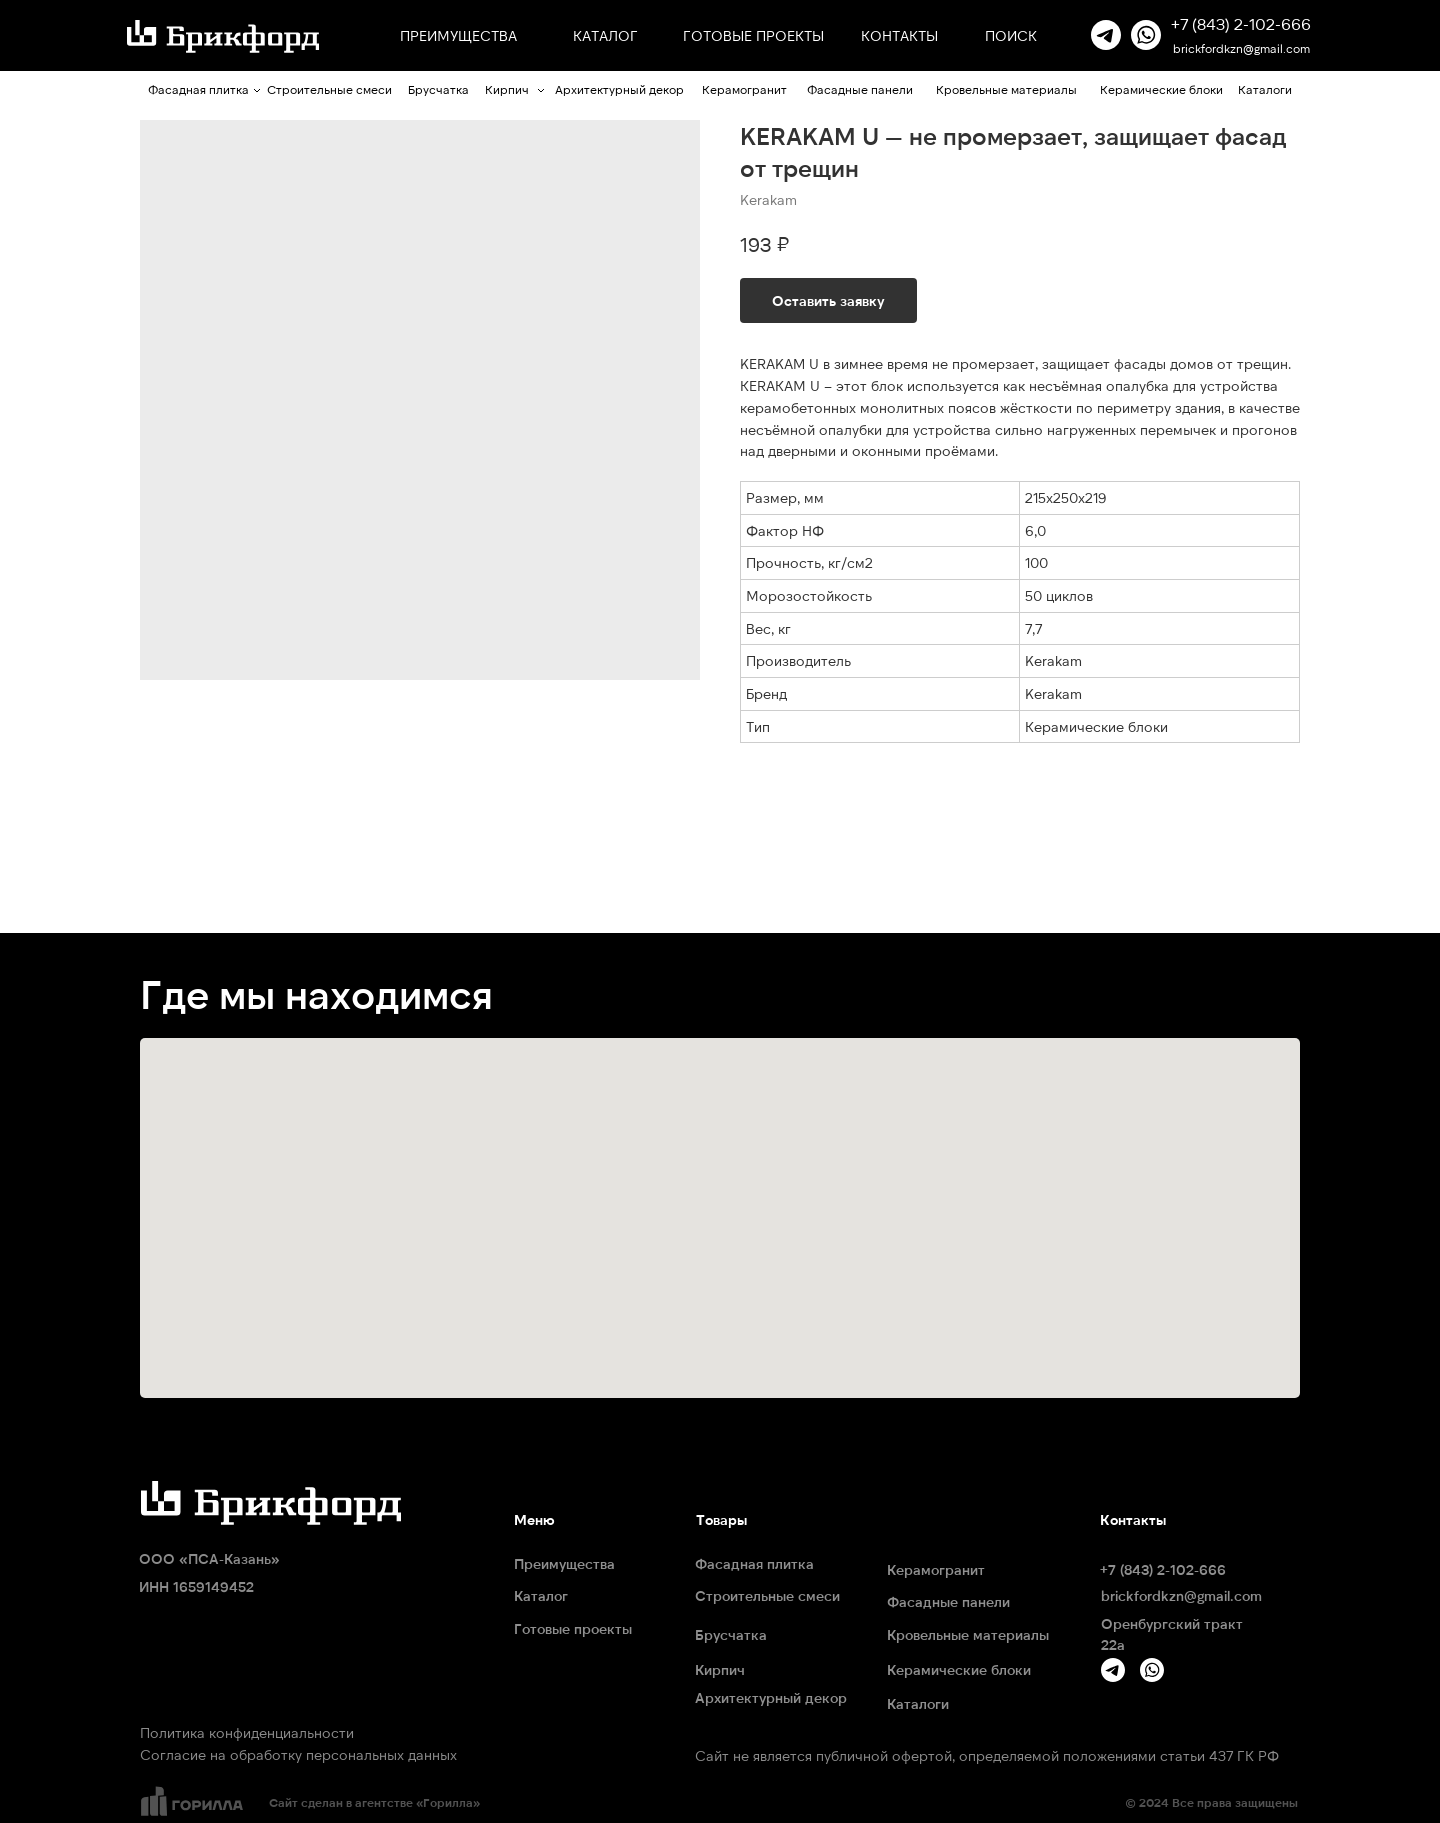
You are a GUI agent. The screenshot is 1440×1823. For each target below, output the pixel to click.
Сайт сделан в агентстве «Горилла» (374, 1802)
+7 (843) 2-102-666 (1241, 23)
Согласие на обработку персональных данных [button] (298, 1754)
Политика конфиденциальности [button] (247, 1732)
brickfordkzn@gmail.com (1241, 48)
